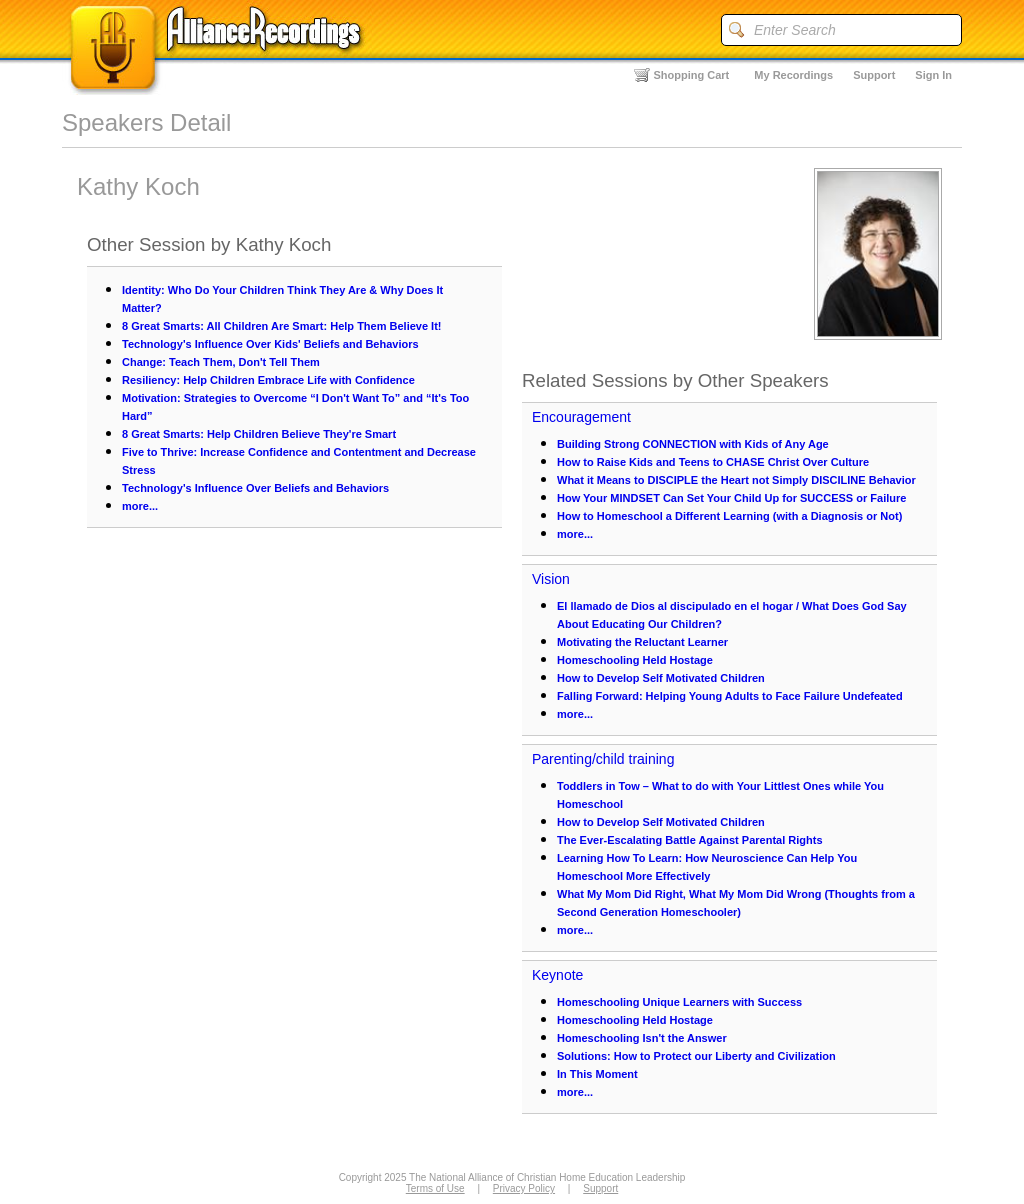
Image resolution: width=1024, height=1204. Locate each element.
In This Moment (597, 1074)
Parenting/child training (603, 759)
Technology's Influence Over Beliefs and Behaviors (255, 488)
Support (874, 75)
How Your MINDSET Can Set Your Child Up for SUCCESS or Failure (731, 498)
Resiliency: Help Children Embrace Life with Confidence (268, 380)
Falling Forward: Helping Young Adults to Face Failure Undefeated (730, 696)
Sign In (933, 75)
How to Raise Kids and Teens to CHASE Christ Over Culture (713, 462)
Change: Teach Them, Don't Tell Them (221, 362)
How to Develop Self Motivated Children (661, 678)
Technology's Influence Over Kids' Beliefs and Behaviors (270, 344)
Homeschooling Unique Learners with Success (679, 1002)
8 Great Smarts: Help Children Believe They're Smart (259, 434)
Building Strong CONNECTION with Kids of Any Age (693, 444)
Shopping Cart (692, 75)
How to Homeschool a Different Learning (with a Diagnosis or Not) (729, 516)
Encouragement (581, 417)
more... (140, 506)
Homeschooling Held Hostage (635, 660)
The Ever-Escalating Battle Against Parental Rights (690, 840)
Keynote (557, 975)
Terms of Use (435, 1188)
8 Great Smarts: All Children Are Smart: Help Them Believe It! (282, 326)
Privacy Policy (524, 1188)
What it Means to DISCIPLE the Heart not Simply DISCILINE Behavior (736, 480)
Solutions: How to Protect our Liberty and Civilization (696, 1056)
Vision (551, 579)
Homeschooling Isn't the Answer (642, 1038)
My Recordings (793, 75)
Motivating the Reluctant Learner (642, 642)
